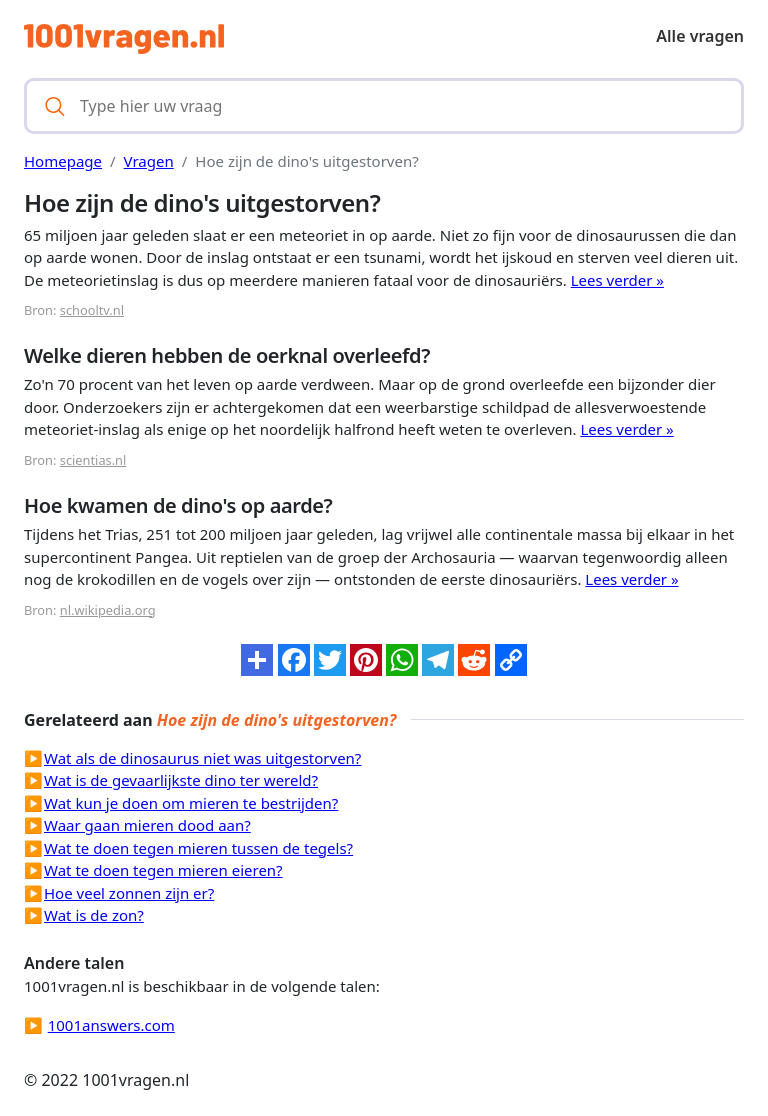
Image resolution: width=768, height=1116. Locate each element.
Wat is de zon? (94, 915)
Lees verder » (617, 280)
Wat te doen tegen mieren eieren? (163, 870)
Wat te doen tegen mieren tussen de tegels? (198, 848)
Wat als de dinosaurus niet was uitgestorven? (202, 758)
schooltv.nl (92, 310)
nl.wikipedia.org (108, 610)
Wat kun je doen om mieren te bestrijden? (191, 803)
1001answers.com (111, 1025)
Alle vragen (700, 36)
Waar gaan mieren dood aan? (147, 825)
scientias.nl (93, 460)
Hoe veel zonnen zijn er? (129, 893)
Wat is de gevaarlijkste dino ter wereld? (181, 780)
